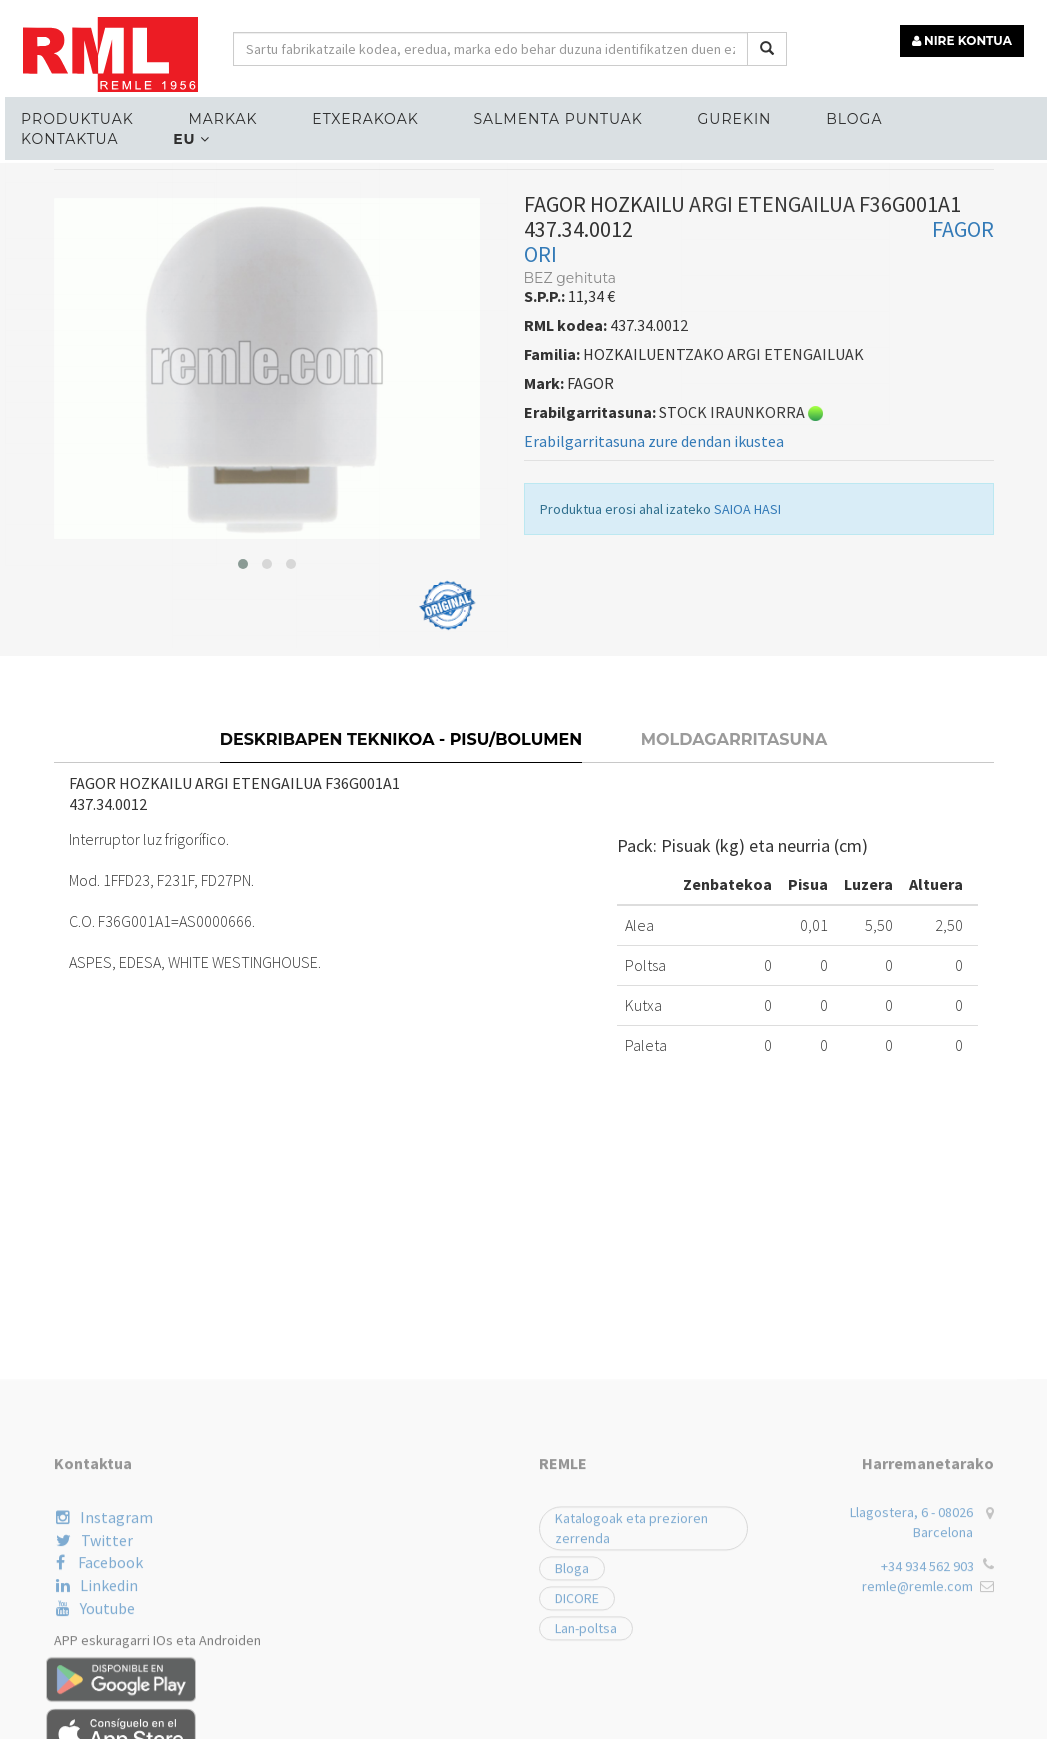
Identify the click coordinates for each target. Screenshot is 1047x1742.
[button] (243, 603)
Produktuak (73, 116)
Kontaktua (962, 116)
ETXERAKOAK (355, 116)
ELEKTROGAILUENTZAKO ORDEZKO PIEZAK (208, 194)
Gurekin (718, 116)
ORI (540, 294)
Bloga (834, 116)
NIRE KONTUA (965, 37)
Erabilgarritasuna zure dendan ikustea (654, 481)
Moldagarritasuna (734, 776)
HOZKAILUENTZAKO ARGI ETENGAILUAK (505, 194)
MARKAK (215, 116)
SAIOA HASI (747, 549)
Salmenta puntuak (544, 116)
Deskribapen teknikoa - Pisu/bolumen (401, 776)
